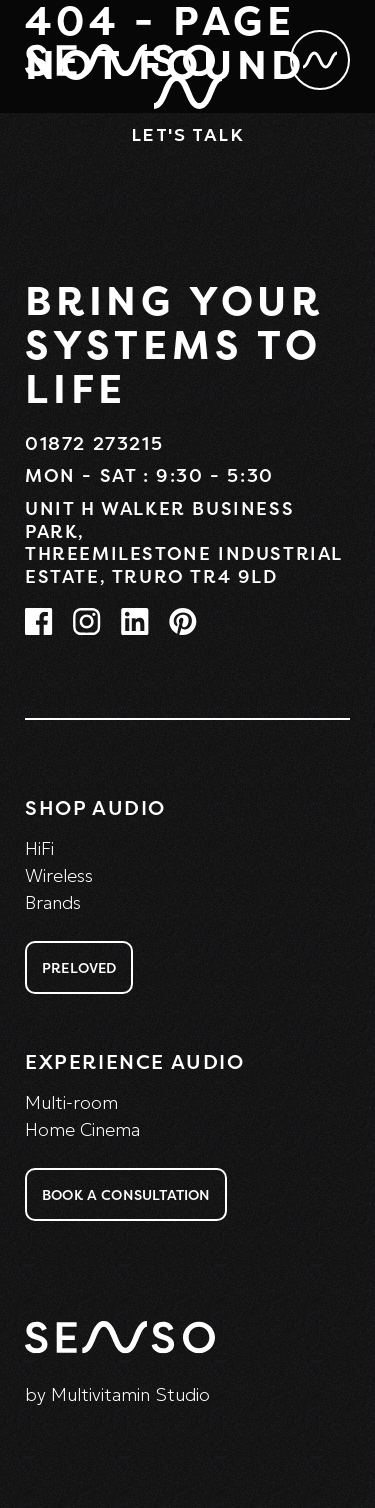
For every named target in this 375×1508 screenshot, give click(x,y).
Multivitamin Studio (130, 1394)
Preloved (79, 967)
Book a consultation (126, 1194)
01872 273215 (94, 443)
